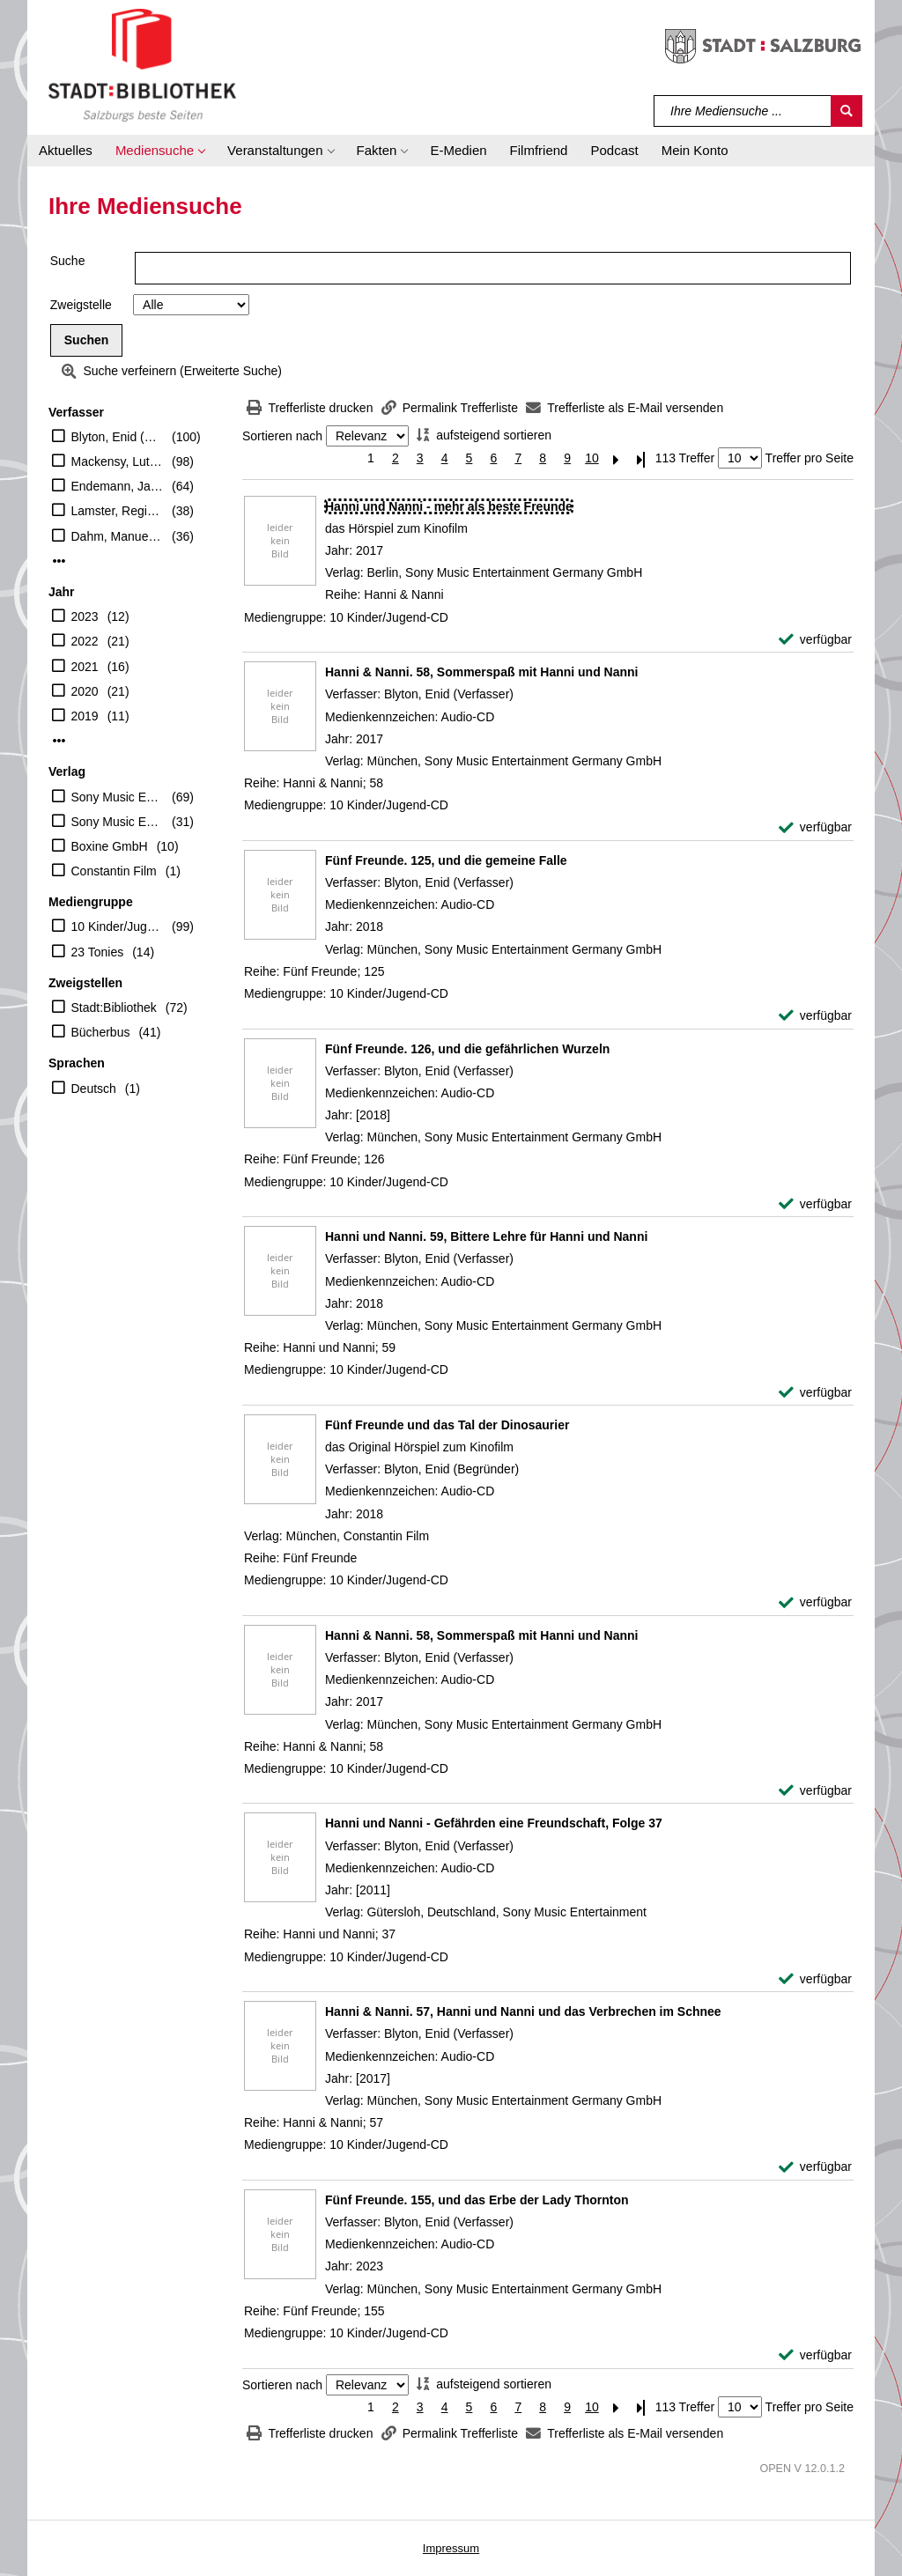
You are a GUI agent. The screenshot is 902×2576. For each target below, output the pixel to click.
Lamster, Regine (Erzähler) (117, 511)
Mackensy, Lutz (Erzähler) (117, 461)
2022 (85, 641)
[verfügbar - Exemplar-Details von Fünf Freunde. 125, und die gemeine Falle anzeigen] (815, 1016)
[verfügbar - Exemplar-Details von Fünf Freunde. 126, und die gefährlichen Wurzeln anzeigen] (815, 1204)
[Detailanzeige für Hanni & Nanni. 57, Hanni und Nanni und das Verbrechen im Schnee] (523, 2011)
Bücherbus (100, 1032)
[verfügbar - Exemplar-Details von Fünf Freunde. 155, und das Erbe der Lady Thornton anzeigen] (815, 2355)
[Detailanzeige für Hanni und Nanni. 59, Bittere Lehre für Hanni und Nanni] (486, 1236)
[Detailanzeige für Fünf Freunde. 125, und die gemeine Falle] (446, 860)
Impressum (451, 2548)
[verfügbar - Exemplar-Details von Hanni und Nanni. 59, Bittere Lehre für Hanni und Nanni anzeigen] (815, 1393)
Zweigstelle (81, 305)
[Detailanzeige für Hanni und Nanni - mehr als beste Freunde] (449, 506)
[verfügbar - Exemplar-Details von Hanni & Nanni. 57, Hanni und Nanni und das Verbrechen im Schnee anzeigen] (815, 2167)
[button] (160, 150)
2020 (85, 691)
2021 (85, 667)
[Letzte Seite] (641, 458)
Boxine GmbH (109, 846)
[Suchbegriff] (743, 111)
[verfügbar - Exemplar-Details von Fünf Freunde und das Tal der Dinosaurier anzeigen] (815, 1602)
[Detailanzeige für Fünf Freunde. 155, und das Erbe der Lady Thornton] (477, 2200)
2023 (85, 616)
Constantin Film (114, 871)
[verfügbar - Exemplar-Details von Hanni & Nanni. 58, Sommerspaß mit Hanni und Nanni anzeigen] (815, 827)
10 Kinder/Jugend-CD (117, 926)
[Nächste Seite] (616, 458)
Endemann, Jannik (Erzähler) (117, 486)
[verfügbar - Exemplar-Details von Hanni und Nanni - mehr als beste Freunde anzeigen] (815, 640)
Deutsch (93, 1088)
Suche (67, 261)
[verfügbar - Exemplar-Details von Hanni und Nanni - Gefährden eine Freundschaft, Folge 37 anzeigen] (815, 1979)
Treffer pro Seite (809, 458)
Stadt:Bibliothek (114, 1007)
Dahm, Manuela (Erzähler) (117, 536)
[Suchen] (846, 111)
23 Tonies (97, 952)
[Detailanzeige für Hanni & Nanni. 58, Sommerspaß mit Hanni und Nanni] (482, 672)
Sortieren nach (282, 436)
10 (592, 458)
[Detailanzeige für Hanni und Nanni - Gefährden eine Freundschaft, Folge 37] (493, 1823)
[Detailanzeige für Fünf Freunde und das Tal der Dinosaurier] (447, 1425)
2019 (85, 716)
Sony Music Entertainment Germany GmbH (117, 797)
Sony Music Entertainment (117, 822)
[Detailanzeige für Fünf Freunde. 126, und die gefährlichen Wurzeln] (467, 1049)
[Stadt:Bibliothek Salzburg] (142, 64)
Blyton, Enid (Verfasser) (117, 437)
